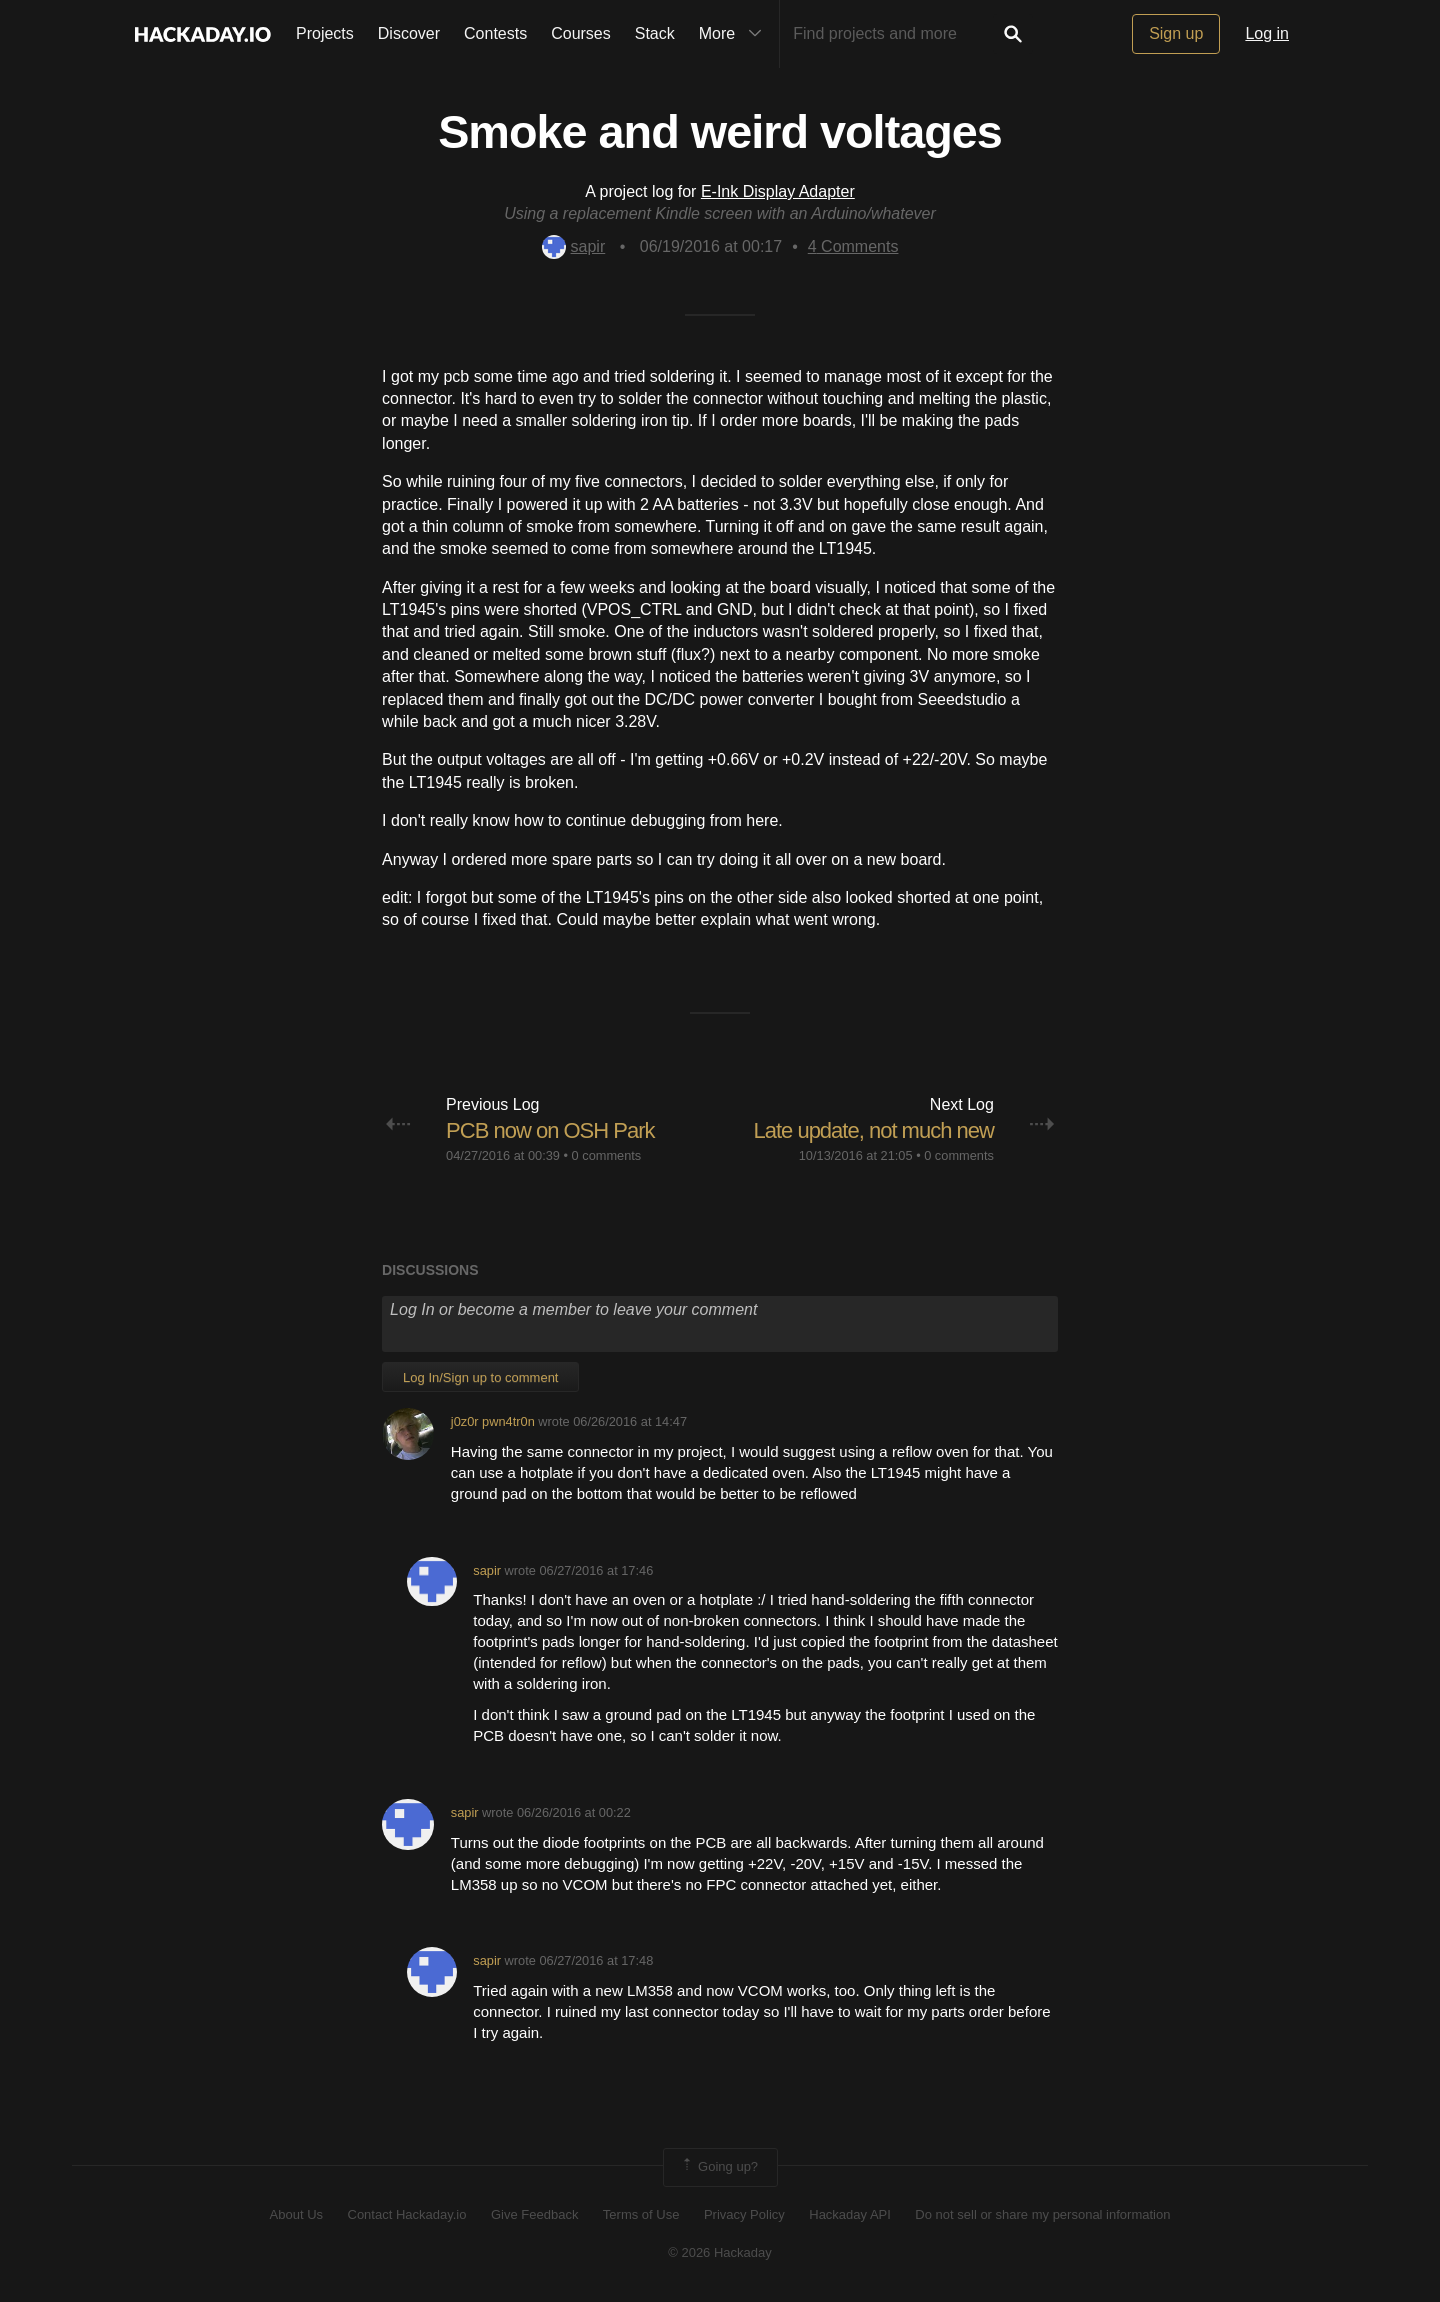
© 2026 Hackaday (720, 2252)
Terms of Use (641, 2214)
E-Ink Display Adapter (778, 191)
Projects (325, 33)
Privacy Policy (744, 2214)
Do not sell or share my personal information (1042, 2214)
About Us (296, 2214)
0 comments (607, 1155)
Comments (853, 246)
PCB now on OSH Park (550, 1130)
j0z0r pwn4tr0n (493, 1421)
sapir (574, 246)
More (735, 34)
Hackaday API (850, 2214)
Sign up (1176, 33)
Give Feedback (534, 2214)
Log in (1267, 33)
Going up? (719, 2167)
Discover (409, 33)
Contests (495, 33)
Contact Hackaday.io (407, 2214)
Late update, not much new (873, 1130)
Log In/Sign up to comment (480, 1377)
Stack (655, 33)
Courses (581, 33)
